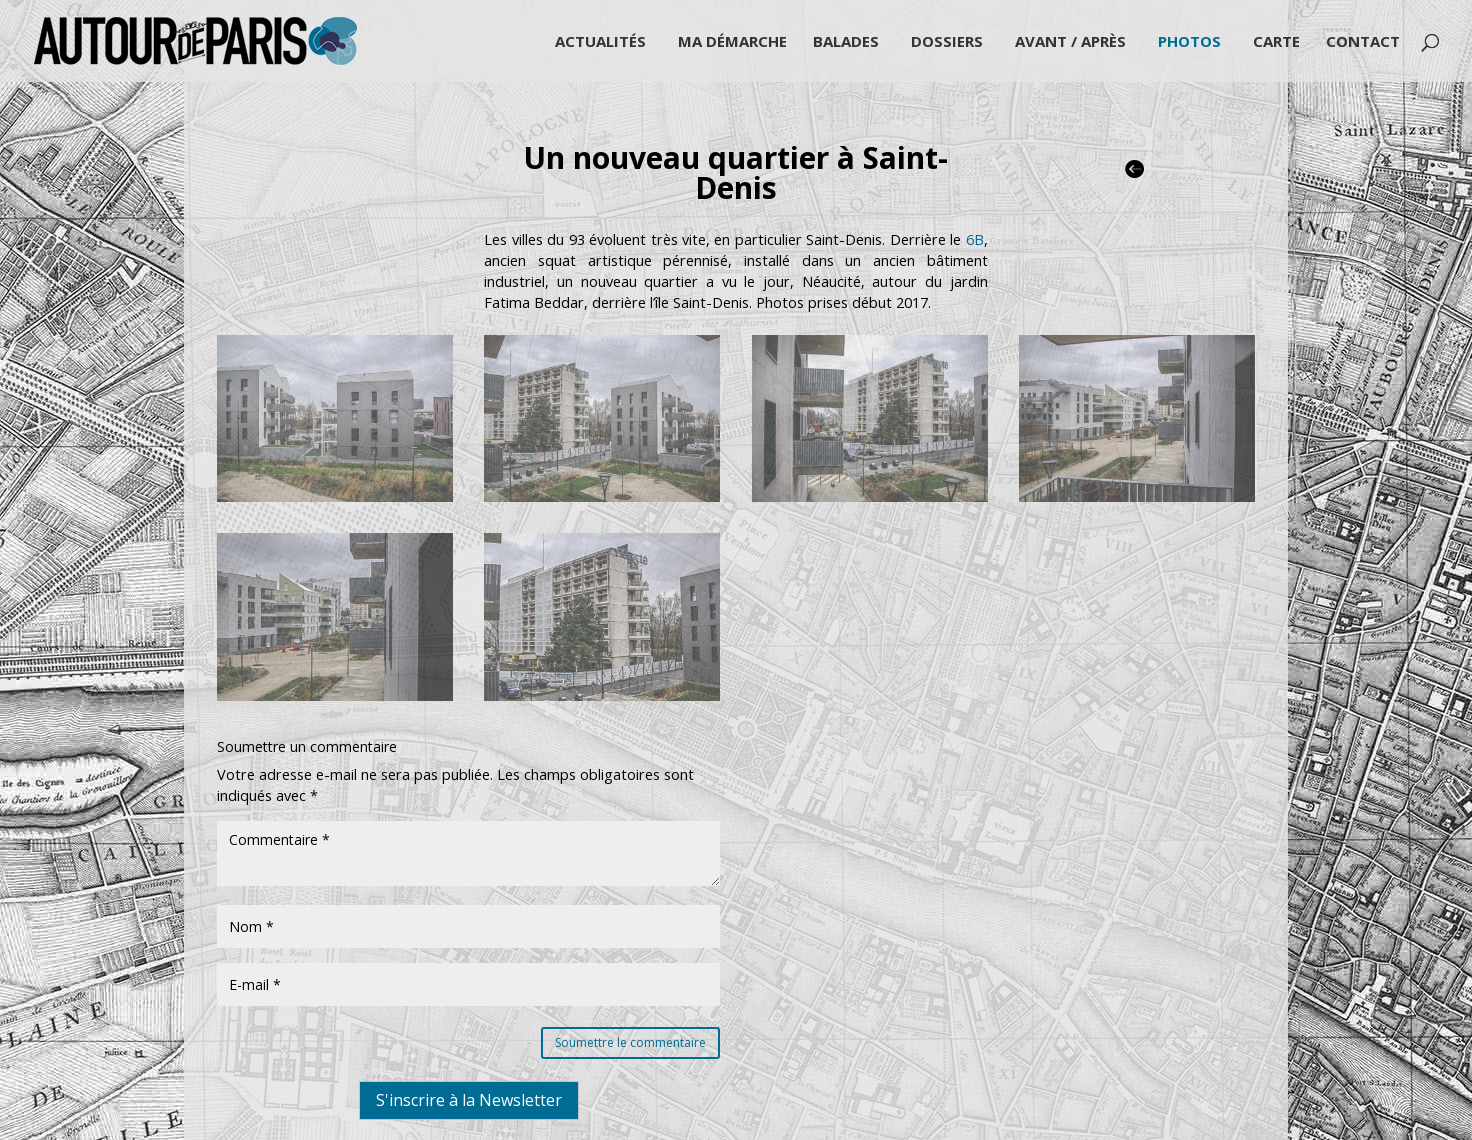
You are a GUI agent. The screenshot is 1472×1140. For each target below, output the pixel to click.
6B (975, 239)
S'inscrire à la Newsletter (469, 1100)
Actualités (600, 42)
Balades (846, 42)
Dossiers (947, 42)
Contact (1363, 42)
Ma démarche (732, 42)
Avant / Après (1070, 42)
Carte (1276, 42)
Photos (1189, 42)
